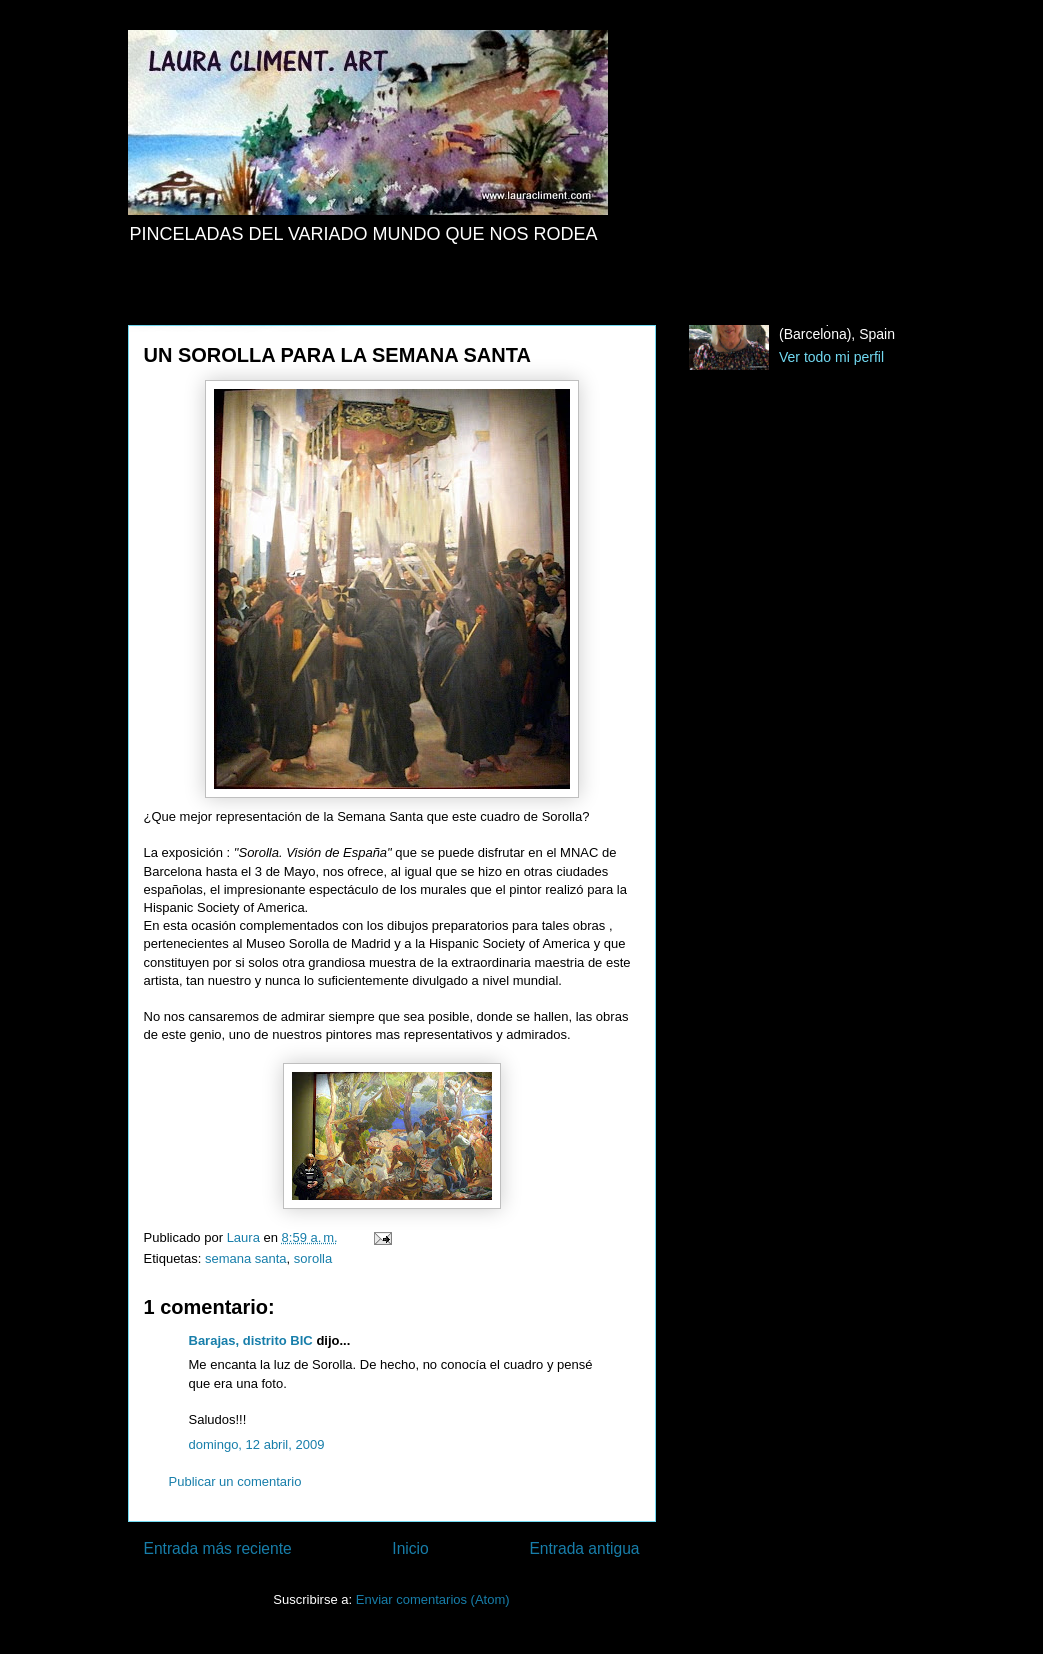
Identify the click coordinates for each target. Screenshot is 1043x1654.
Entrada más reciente (218, 1548)
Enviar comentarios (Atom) (433, 1599)
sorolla (313, 1258)
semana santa (246, 1258)
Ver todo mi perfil (831, 357)
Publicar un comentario (235, 1481)
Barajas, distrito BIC (251, 1340)
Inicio (410, 1548)
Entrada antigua (584, 1548)
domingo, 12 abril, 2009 (257, 1444)
